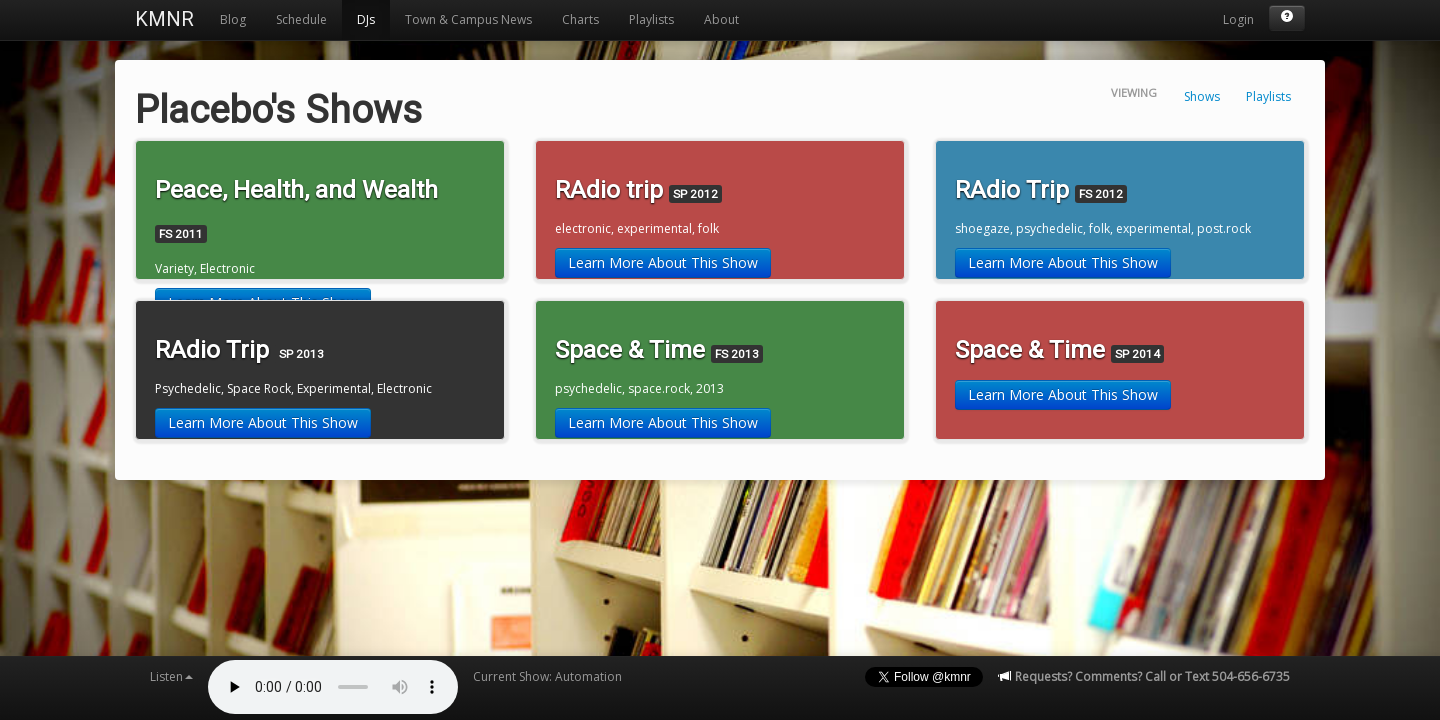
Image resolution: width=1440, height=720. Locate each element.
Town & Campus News (468, 19)
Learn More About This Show (663, 262)
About (721, 19)
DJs (366, 19)
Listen (171, 676)
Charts (580, 19)
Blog (233, 19)
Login (1238, 19)
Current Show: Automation (547, 676)
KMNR (164, 19)
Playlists (651, 19)
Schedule (301, 19)
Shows (1202, 96)
